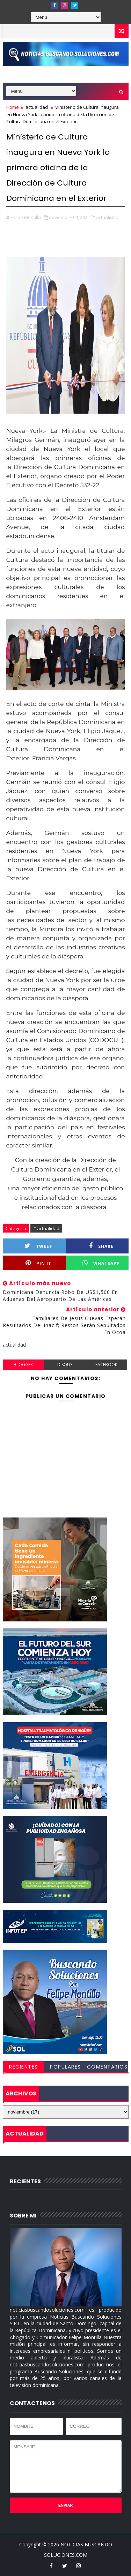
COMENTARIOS (107, 2066)
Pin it (38, 1263)
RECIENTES (23, 2066)
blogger (23, 1365)
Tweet (38, 1246)
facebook (106, 1365)
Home (12, 107)
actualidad (37, 107)
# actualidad (46, 1228)
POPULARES (65, 2066)
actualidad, (107, 217)
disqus (64, 1365)
